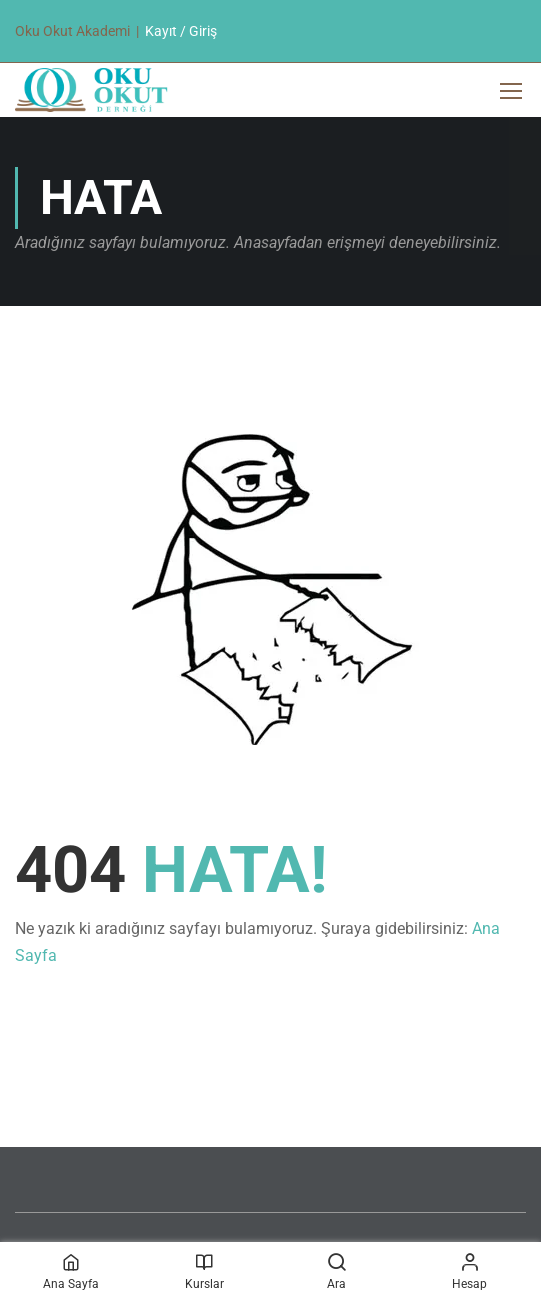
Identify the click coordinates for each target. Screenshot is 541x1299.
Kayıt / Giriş (181, 31)
